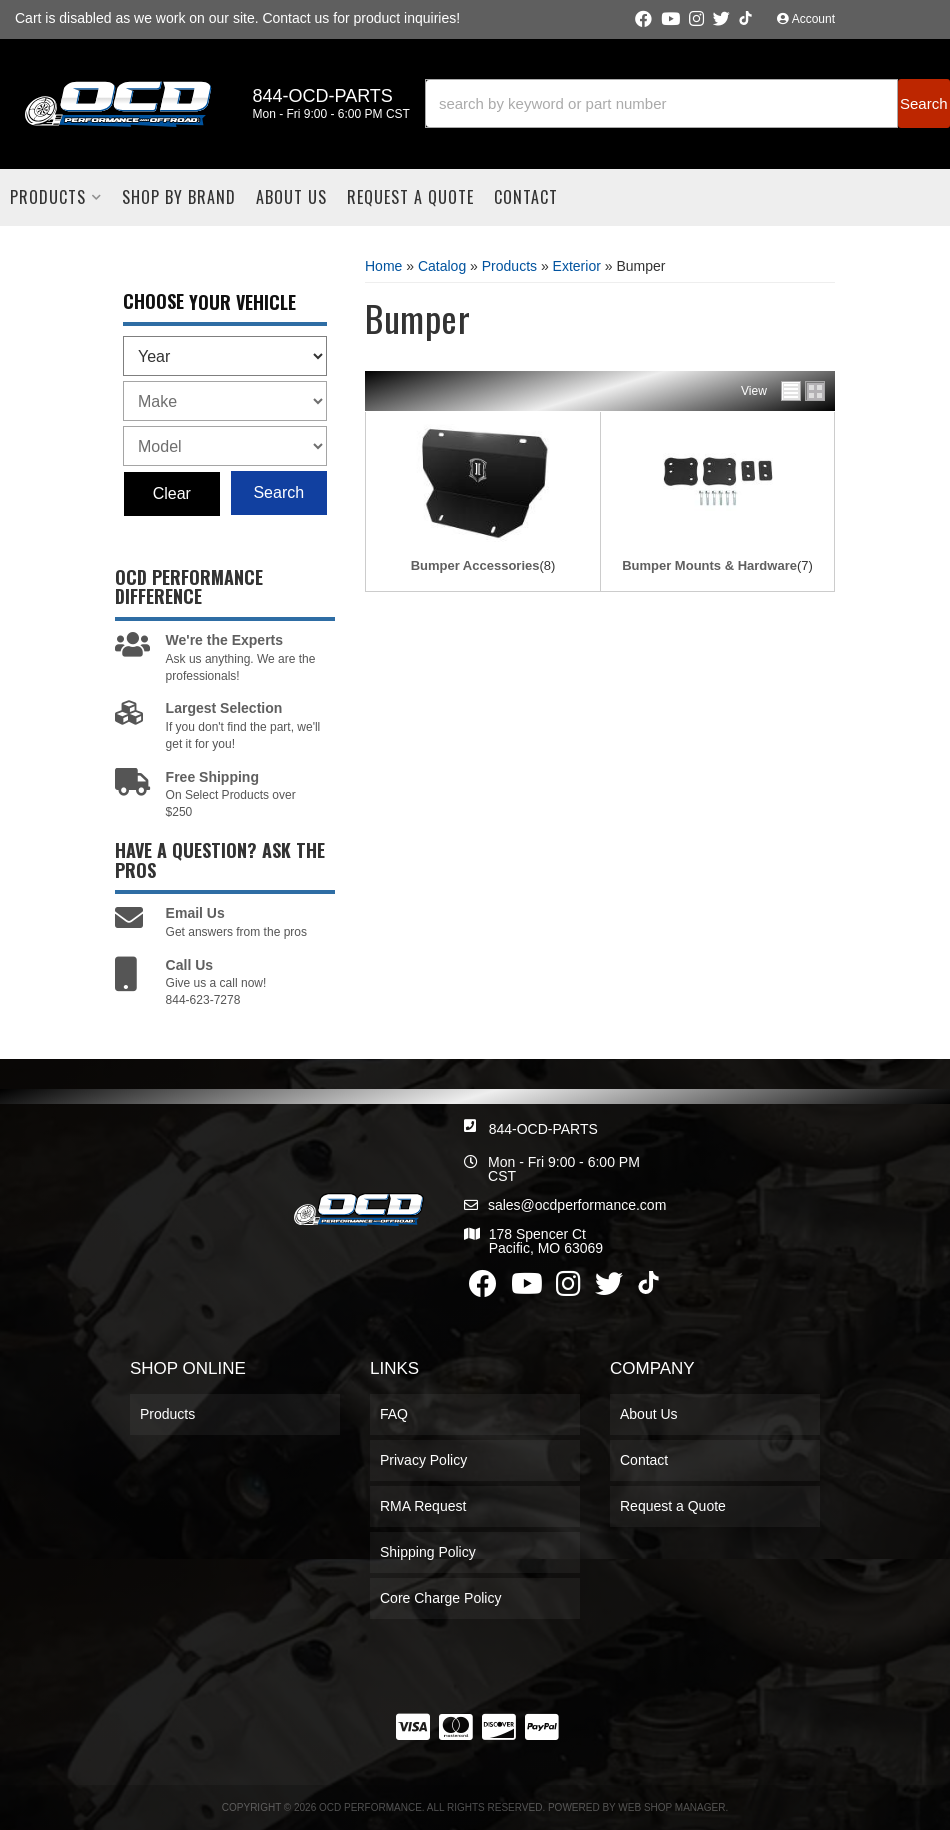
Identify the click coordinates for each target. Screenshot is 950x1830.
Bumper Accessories (475, 565)
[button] (687, 103)
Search (278, 492)
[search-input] (661, 103)
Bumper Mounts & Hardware (709, 565)
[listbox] (225, 356)
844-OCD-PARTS (543, 1129)
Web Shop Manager (671, 1807)
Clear (172, 493)
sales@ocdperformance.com (577, 1205)
